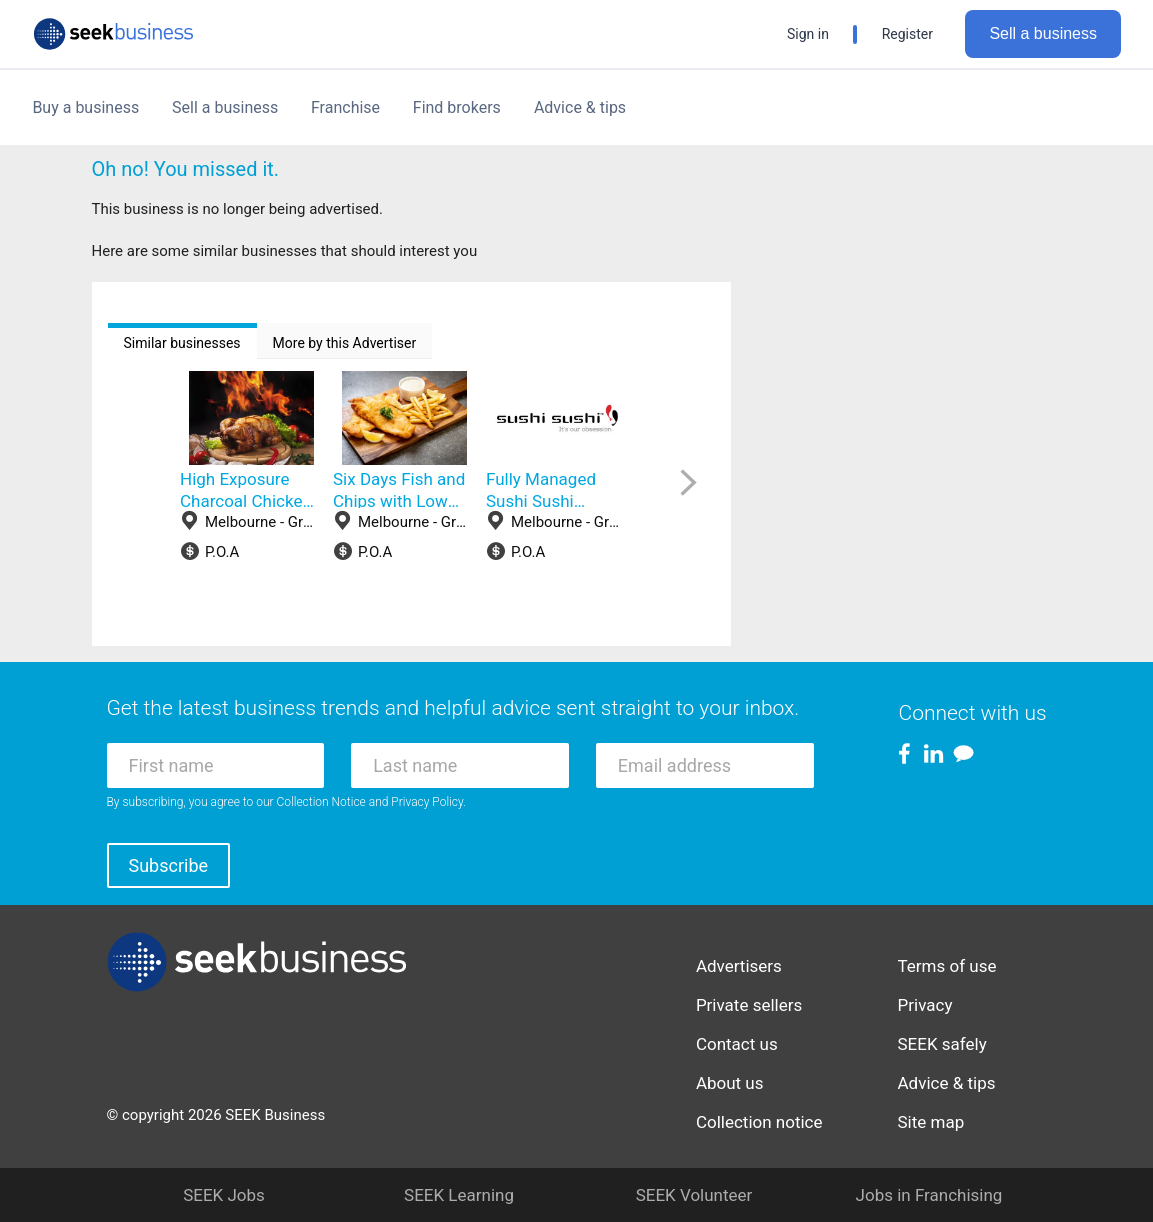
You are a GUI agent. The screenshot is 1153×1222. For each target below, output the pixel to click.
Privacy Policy (427, 802)
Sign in (808, 34)
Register (907, 34)
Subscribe (169, 865)
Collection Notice (321, 802)
